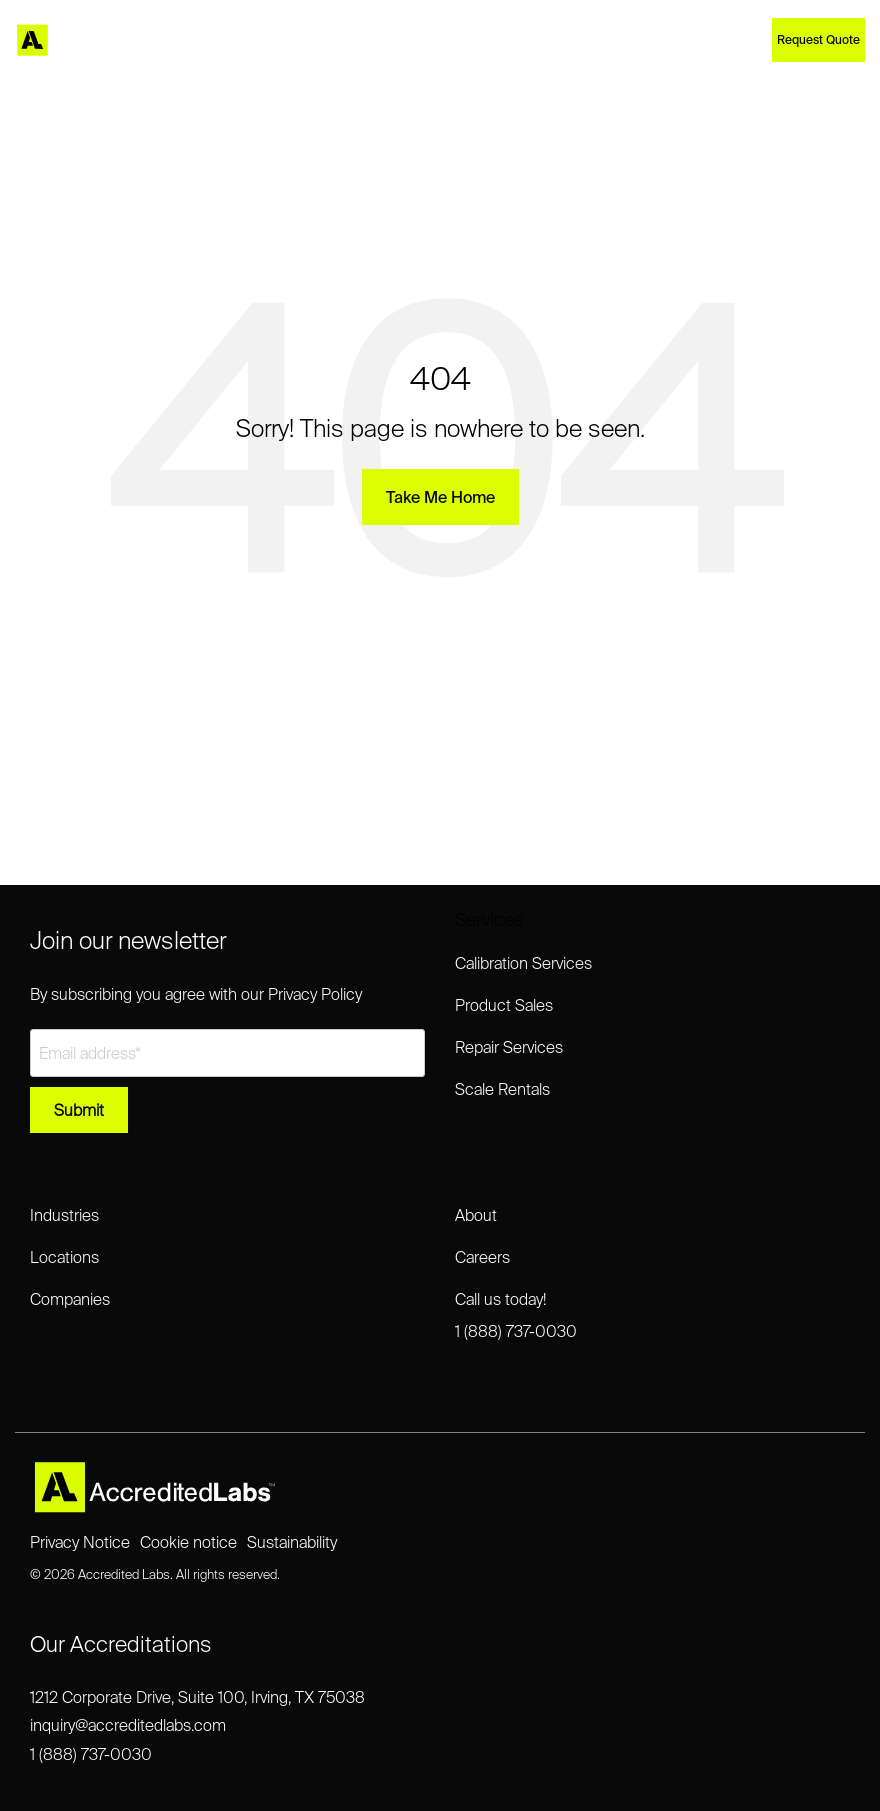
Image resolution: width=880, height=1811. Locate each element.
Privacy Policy (315, 994)
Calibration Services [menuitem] (523, 963)
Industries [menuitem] (64, 1215)
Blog (516, 39)
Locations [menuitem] (64, 1257)
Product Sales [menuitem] (504, 1005)
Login (634, 40)
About (549, 39)
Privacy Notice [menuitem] (80, 1542)
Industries (340, 40)
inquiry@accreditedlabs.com (128, 1725)
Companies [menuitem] (70, 1299)
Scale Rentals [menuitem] (502, 1089)
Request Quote (818, 39)
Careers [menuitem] (482, 1257)
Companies (404, 39)
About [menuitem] (476, 1215)
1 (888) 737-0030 (91, 1754)
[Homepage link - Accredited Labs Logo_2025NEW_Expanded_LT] (155, 1505)
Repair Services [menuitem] (509, 1047)
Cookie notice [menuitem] (188, 1542)
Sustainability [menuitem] (292, 1542)
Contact (588, 39)
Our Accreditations (120, 1643)
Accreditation (468, 39)
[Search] (754, 40)
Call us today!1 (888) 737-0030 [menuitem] (516, 1315)
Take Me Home (440, 497)
